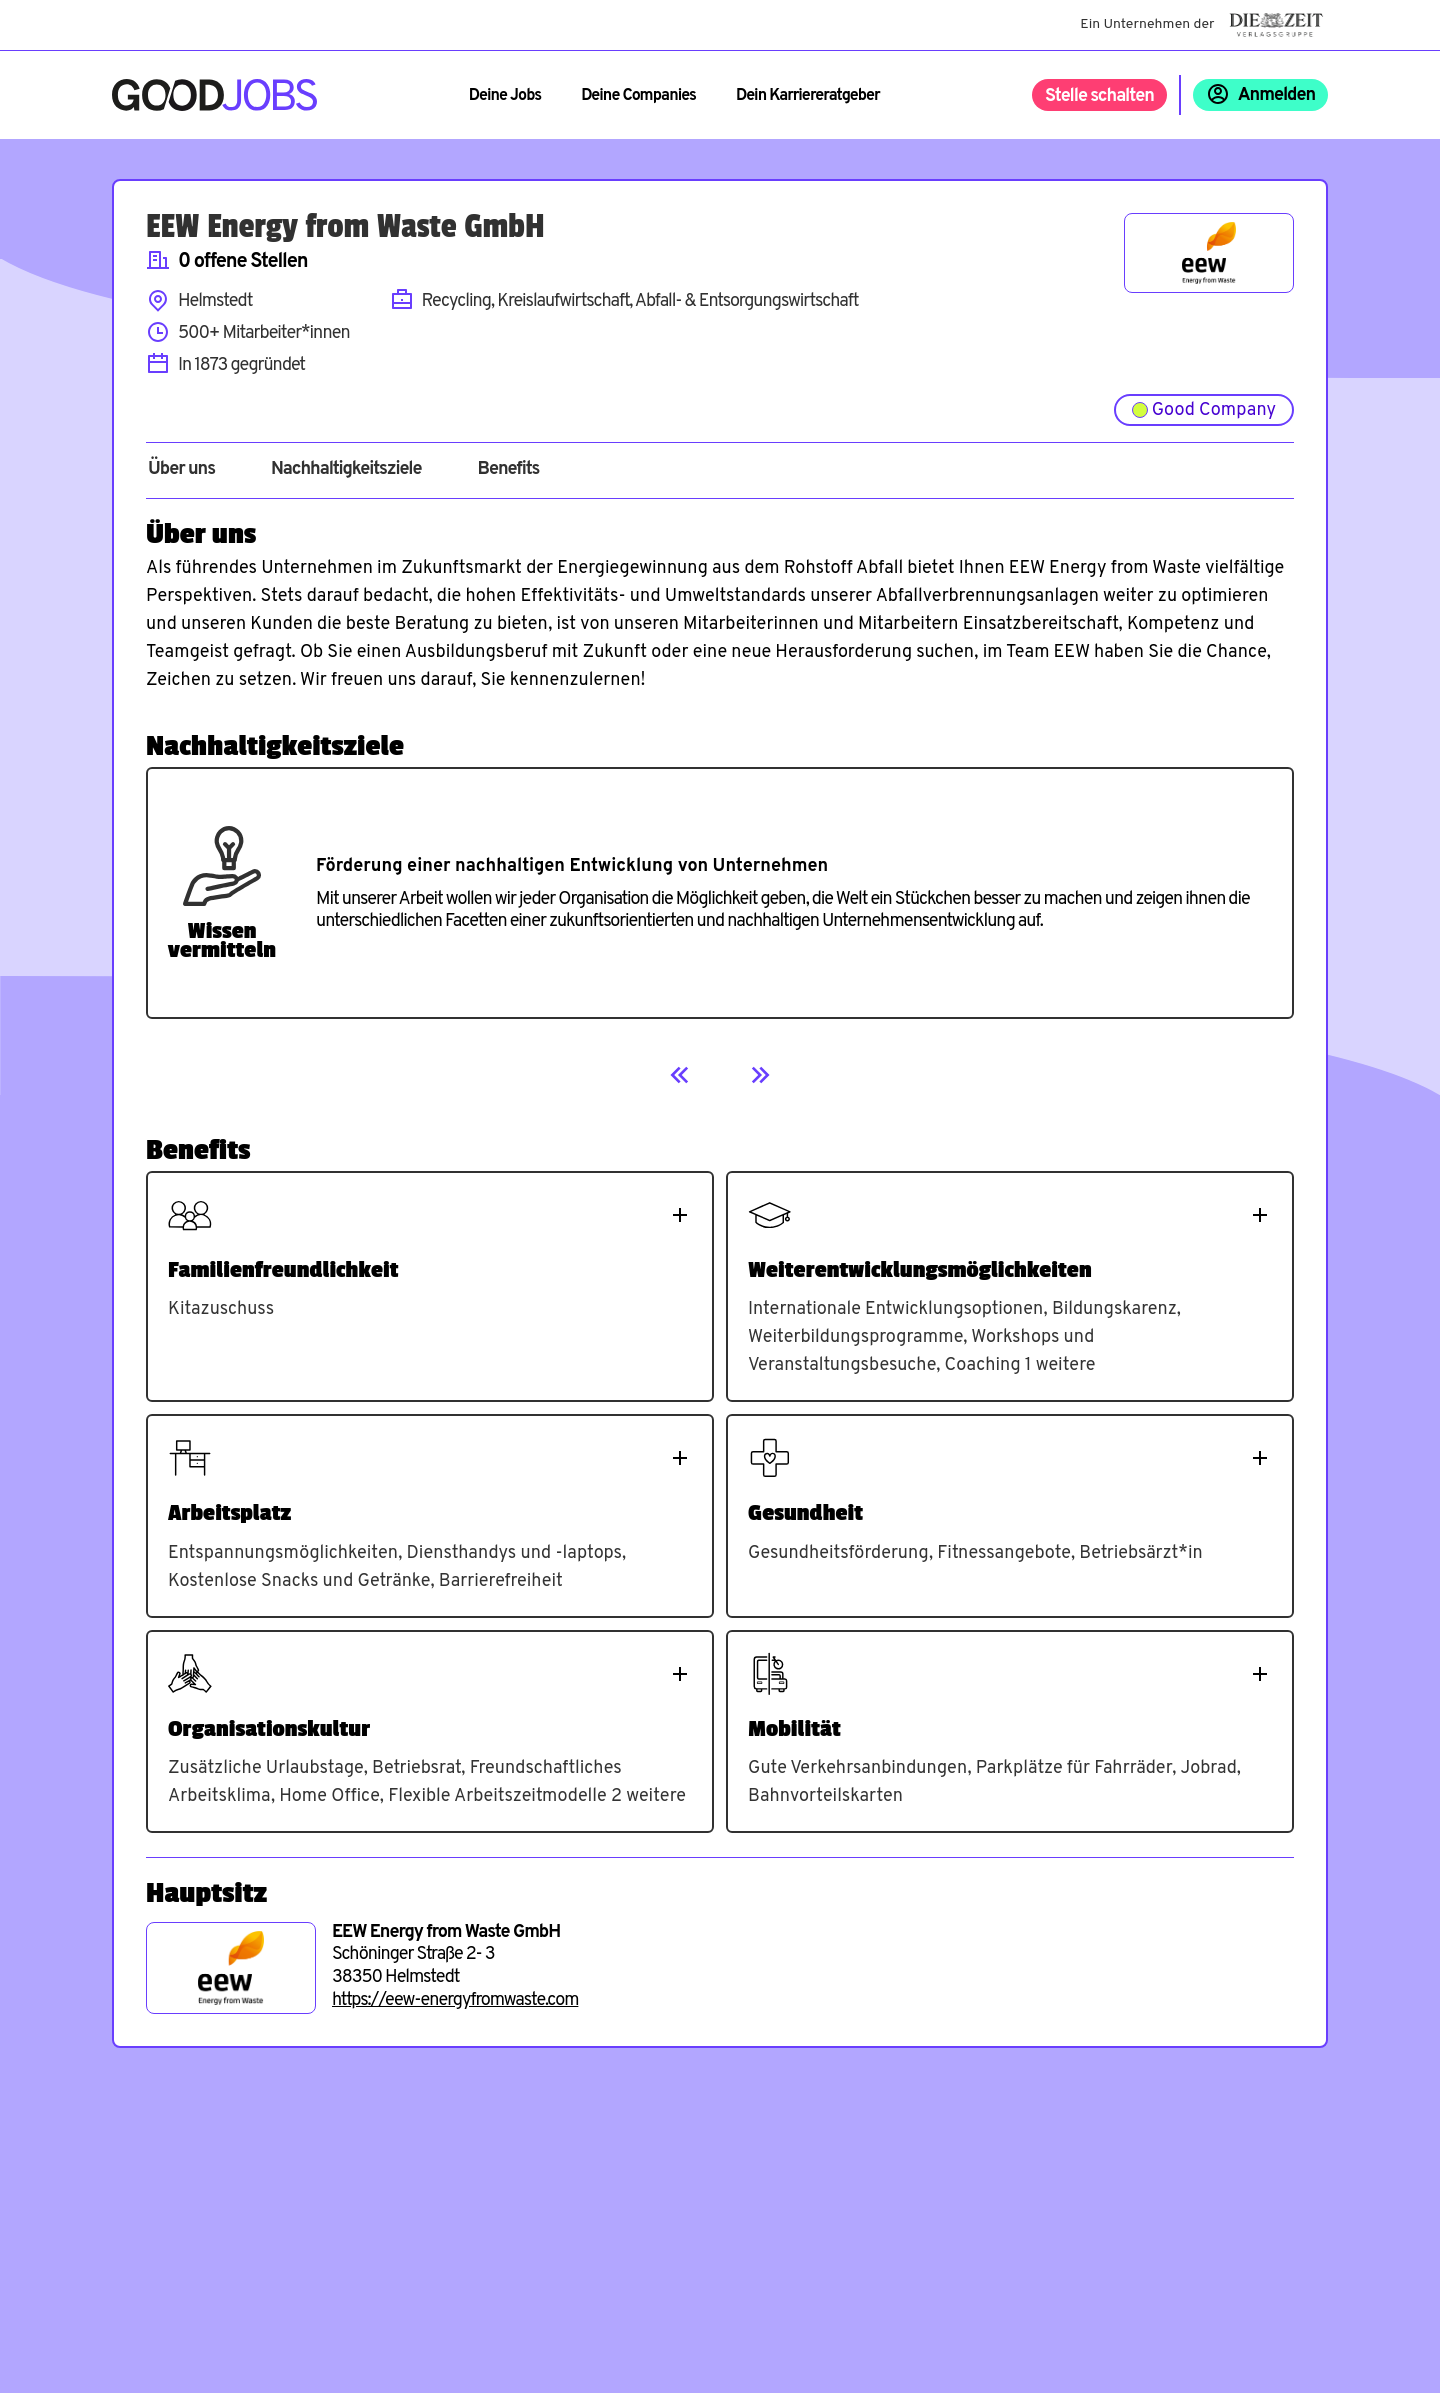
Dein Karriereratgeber (808, 96)
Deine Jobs (505, 96)
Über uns (181, 470)
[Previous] (680, 1075)
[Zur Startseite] (214, 95)
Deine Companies (638, 96)
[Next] (760, 1075)
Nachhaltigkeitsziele (346, 470)
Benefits (508, 470)
